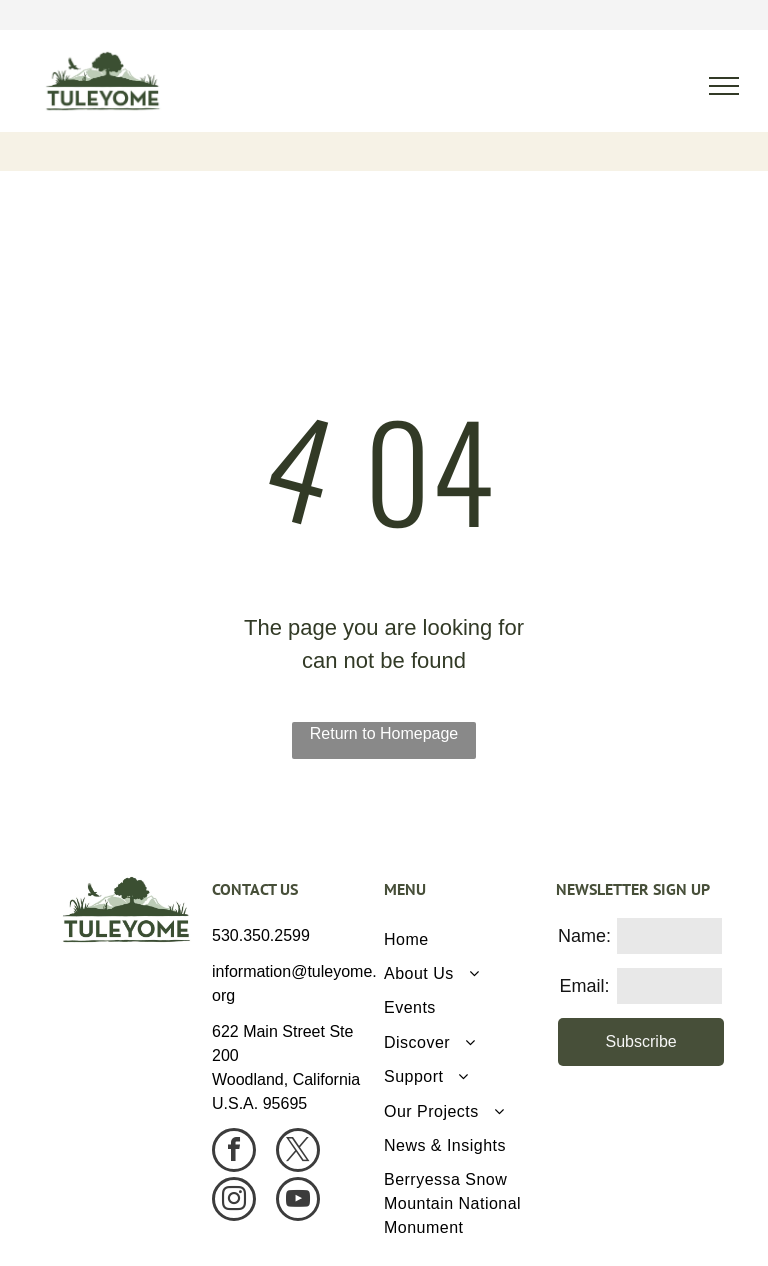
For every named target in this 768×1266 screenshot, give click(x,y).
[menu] (724, 86)
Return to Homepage (384, 733)
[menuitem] (462, 939)
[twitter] (298, 1152)
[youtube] (298, 1201)
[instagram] (234, 1201)
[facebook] (234, 1152)
